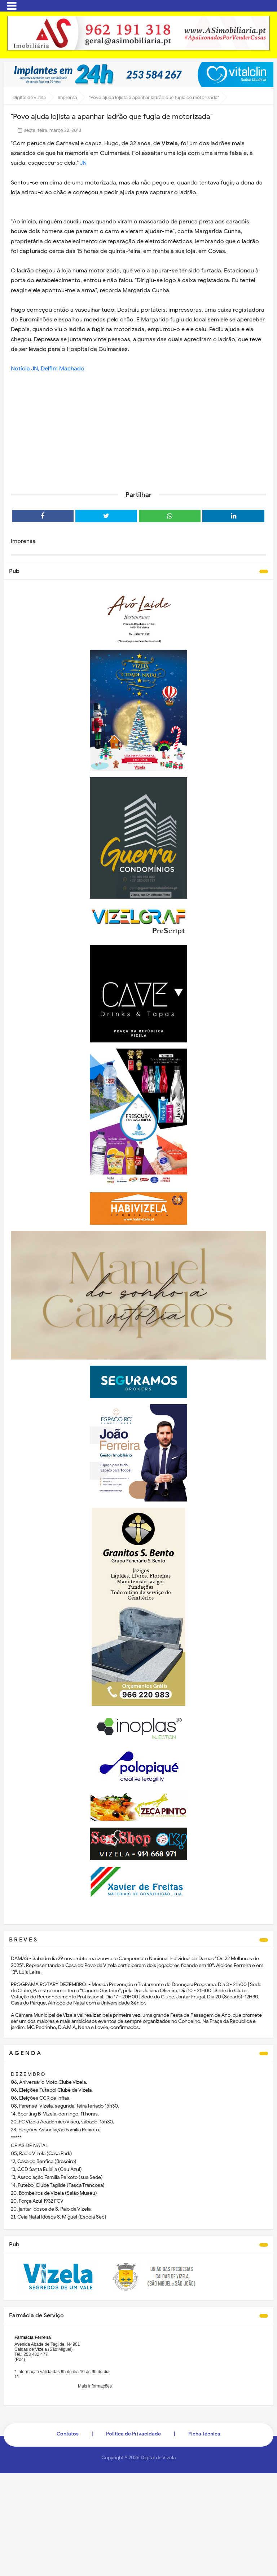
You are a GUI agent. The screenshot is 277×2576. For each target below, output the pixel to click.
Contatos (68, 2434)
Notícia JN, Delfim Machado (47, 368)
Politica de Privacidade (133, 2434)
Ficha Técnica (204, 2434)
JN (83, 162)
